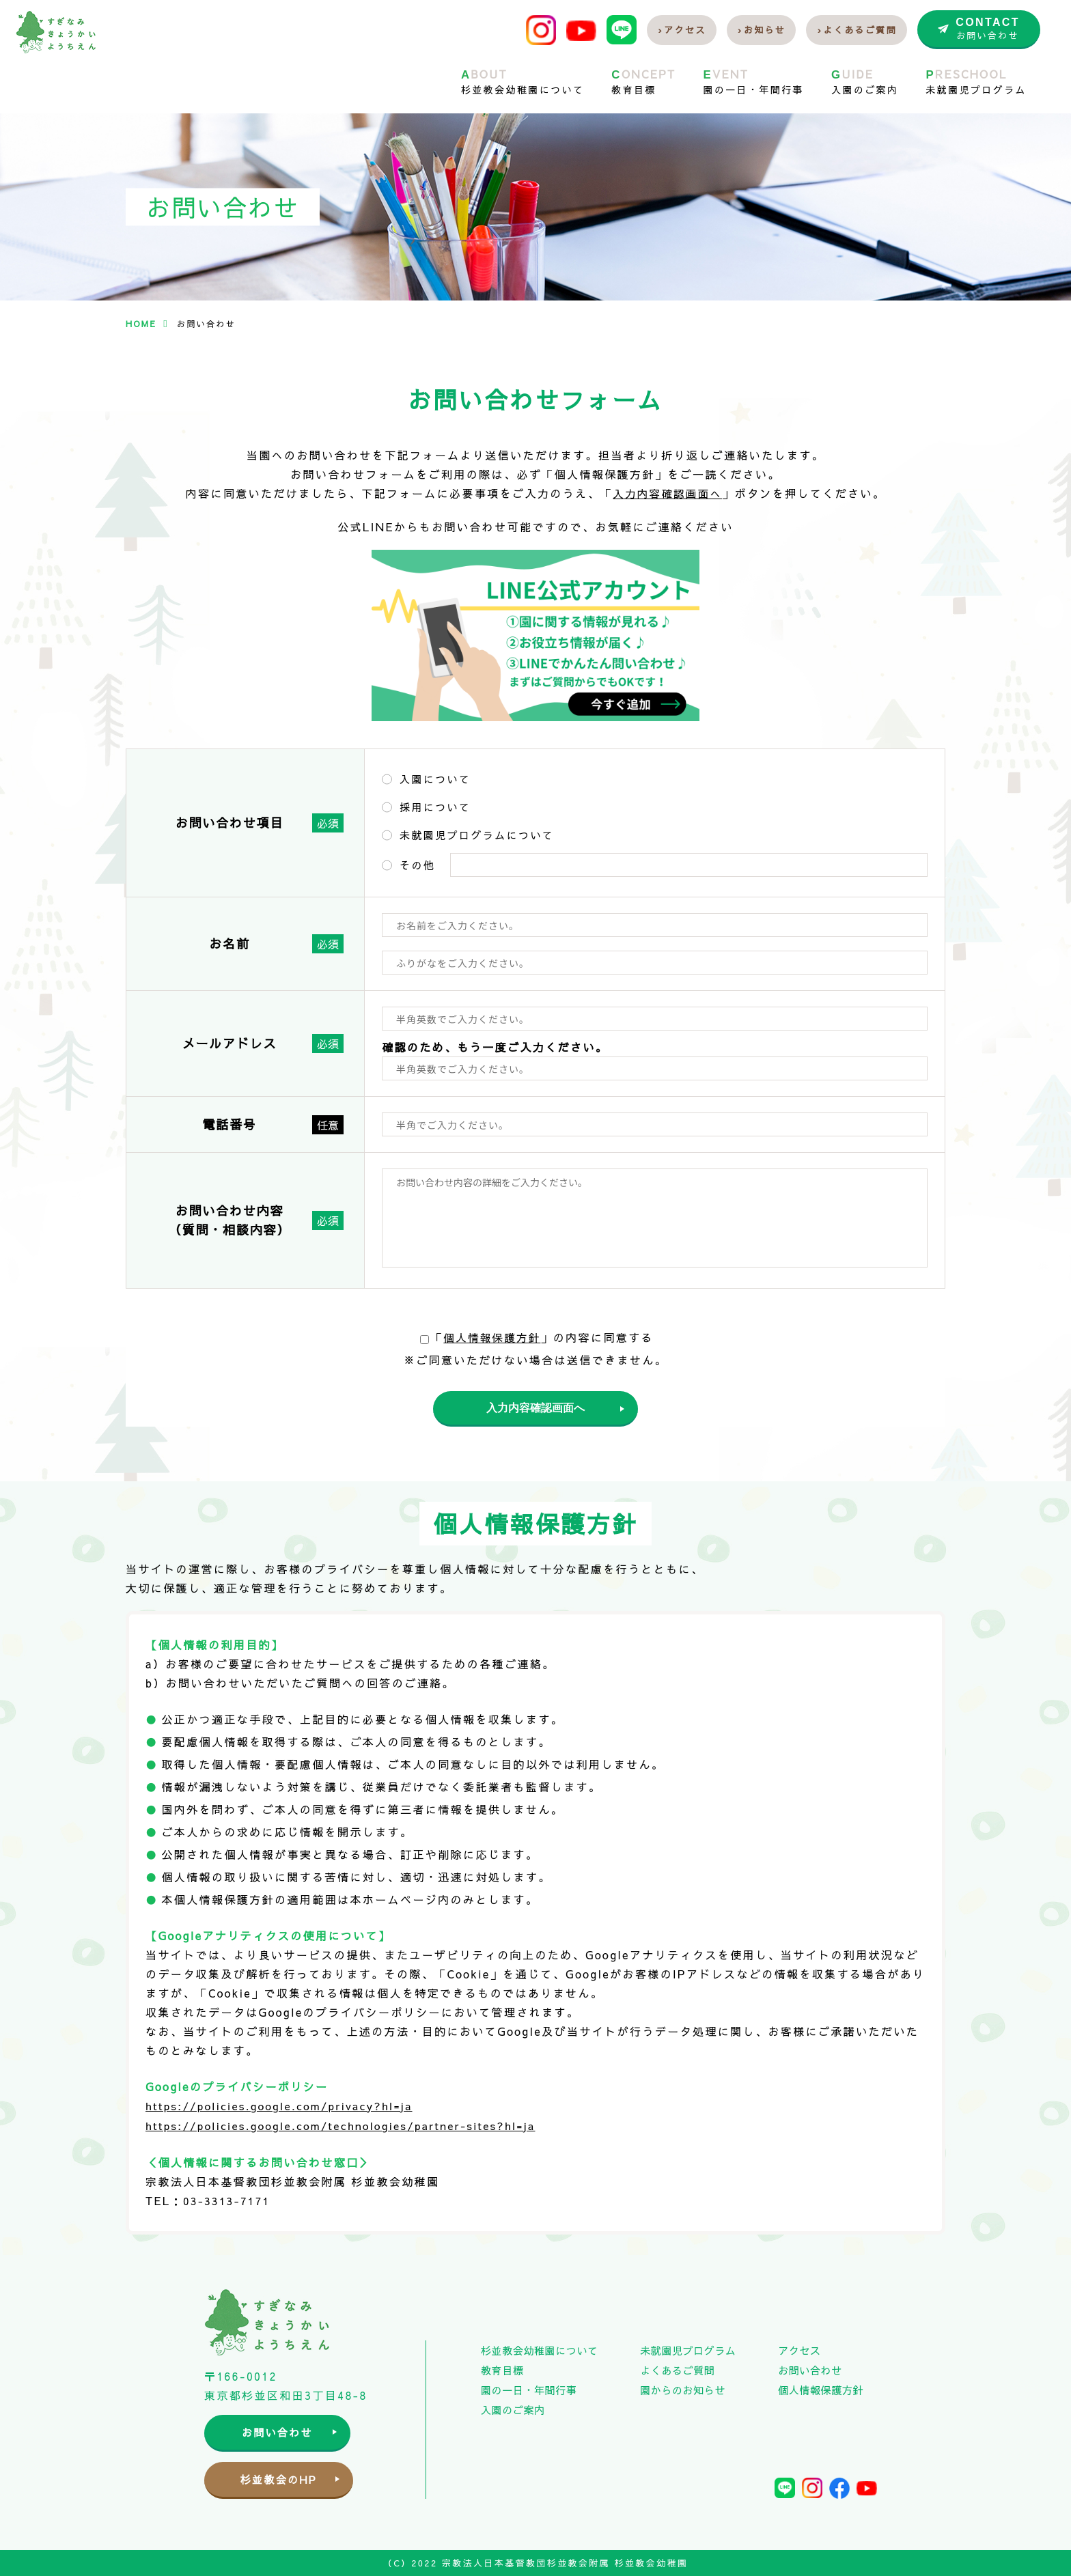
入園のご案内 (513, 2408)
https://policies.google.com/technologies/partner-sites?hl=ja (347, 2125)
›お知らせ (761, 30)
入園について (435, 778)
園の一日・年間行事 (528, 2388)
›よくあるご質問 (856, 30)
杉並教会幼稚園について (539, 2349)
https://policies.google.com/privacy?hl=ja (283, 2106)
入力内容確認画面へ (667, 493)
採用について (435, 806)
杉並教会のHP (285, 2479)
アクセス (799, 2349)
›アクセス (681, 30)
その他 (417, 864)
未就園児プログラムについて (477, 834)
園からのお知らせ (682, 2388)
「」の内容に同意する (536, 1336)
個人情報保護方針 (492, 1336)
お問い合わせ (286, 2431)
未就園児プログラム (688, 2349)
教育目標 (502, 2369)
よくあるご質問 (677, 2369)
